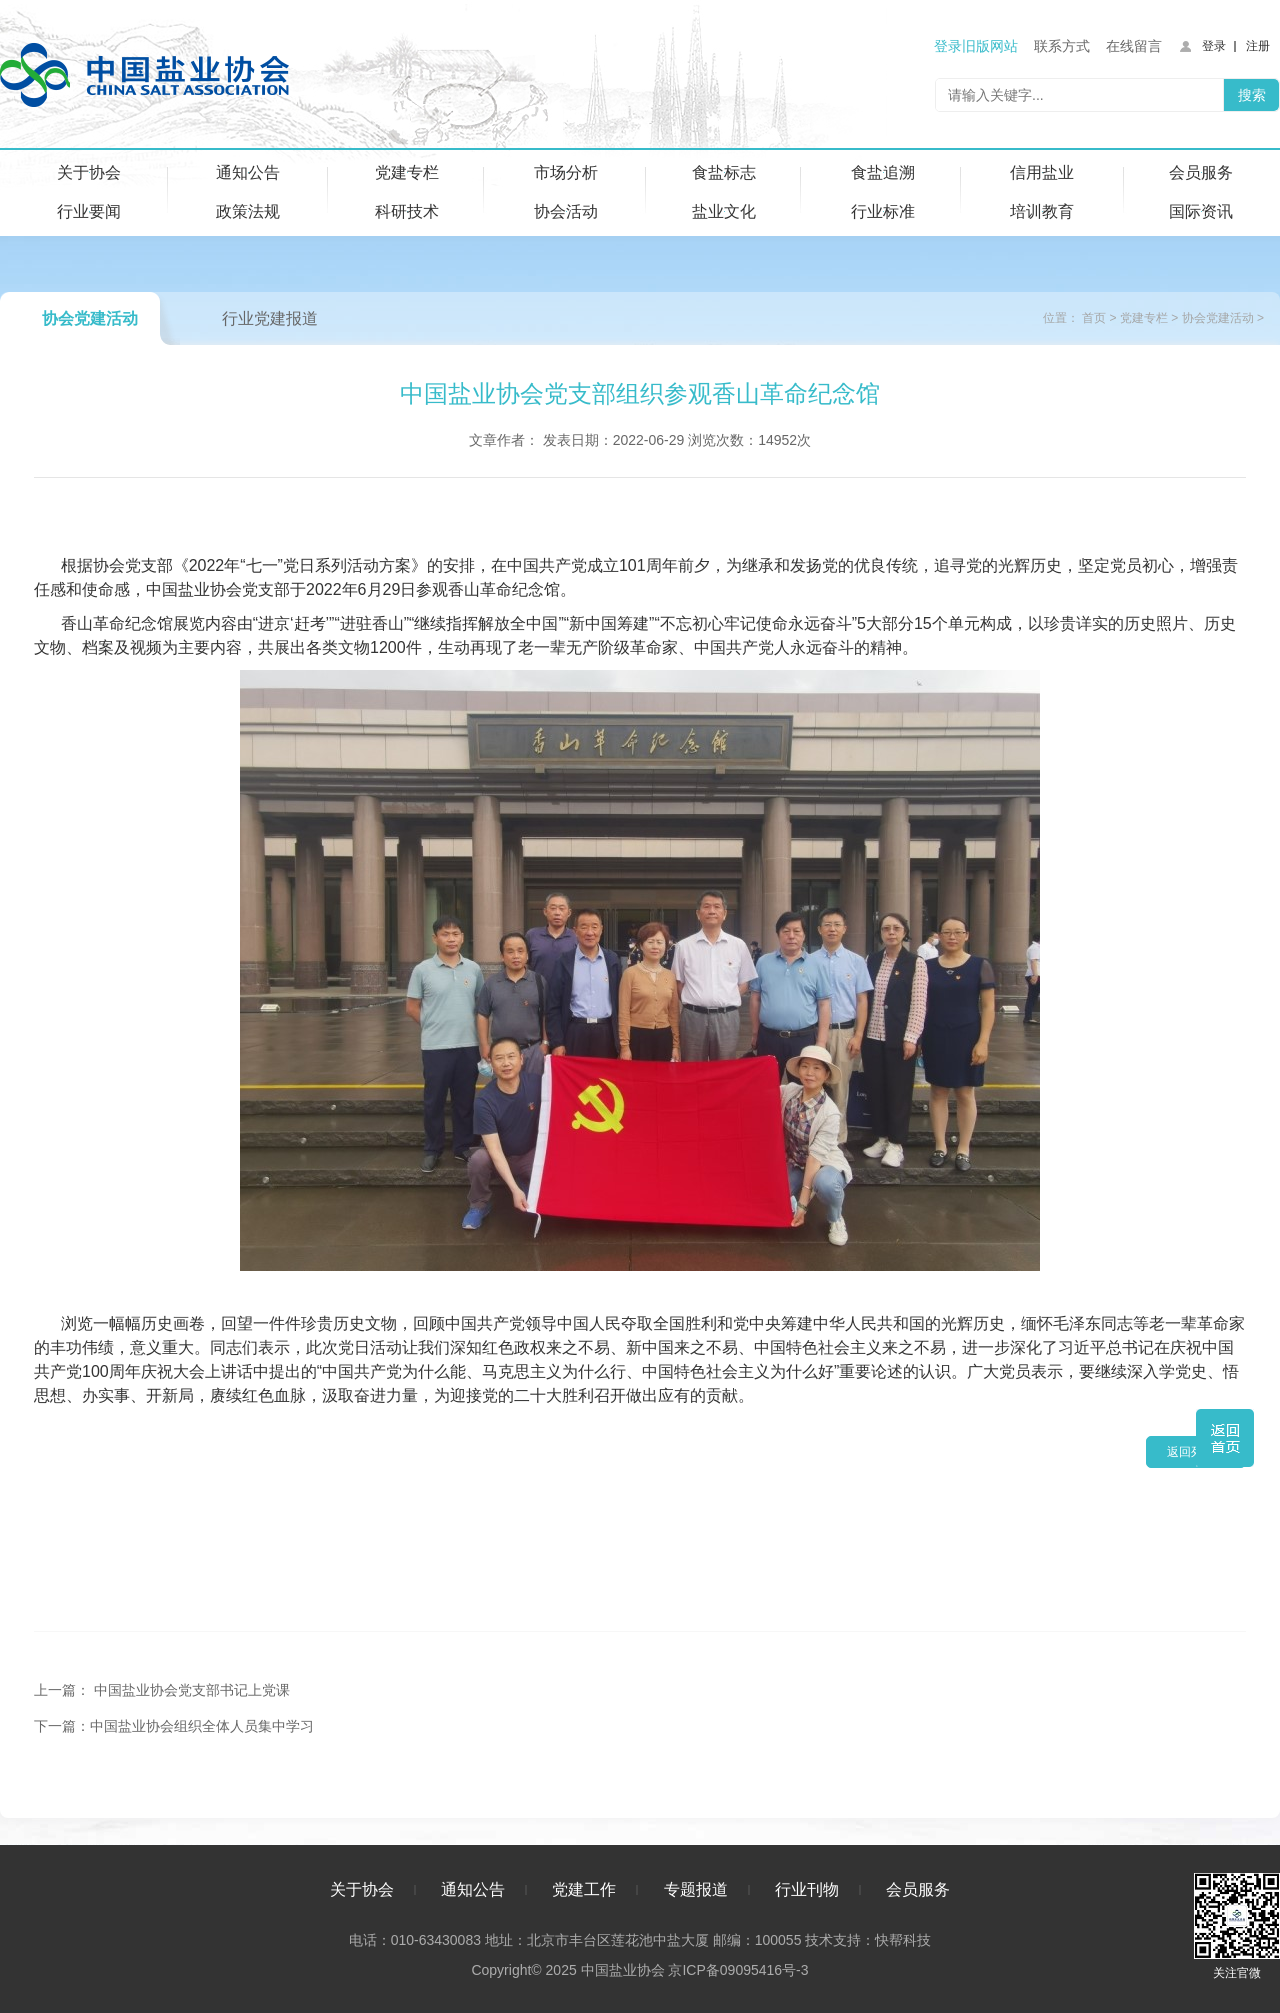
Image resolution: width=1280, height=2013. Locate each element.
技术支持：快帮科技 (866, 1940)
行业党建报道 (270, 318)
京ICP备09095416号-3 (738, 1970)
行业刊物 (807, 1889)
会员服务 (1201, 172)
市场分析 (566, 172)
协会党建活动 (90, 318)
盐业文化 (724, 211)
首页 (1094, 318)
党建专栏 (407, 172)
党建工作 (584, 1889)
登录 (1214, 46)
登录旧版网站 (976, 46)
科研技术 (407, 211)
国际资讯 (1201, 211)
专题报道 (696, 1889)
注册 (1258, 46)
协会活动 (566, 211)
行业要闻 (89, 211)
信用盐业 (1042, 172)
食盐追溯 (883, 172)
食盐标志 (724, 172)
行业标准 (883, 211)
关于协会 (89, 172)
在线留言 (1134, 46)
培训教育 (1042, 211)
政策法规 (248, 211)
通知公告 (248, 172)
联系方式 (1062, 46)
